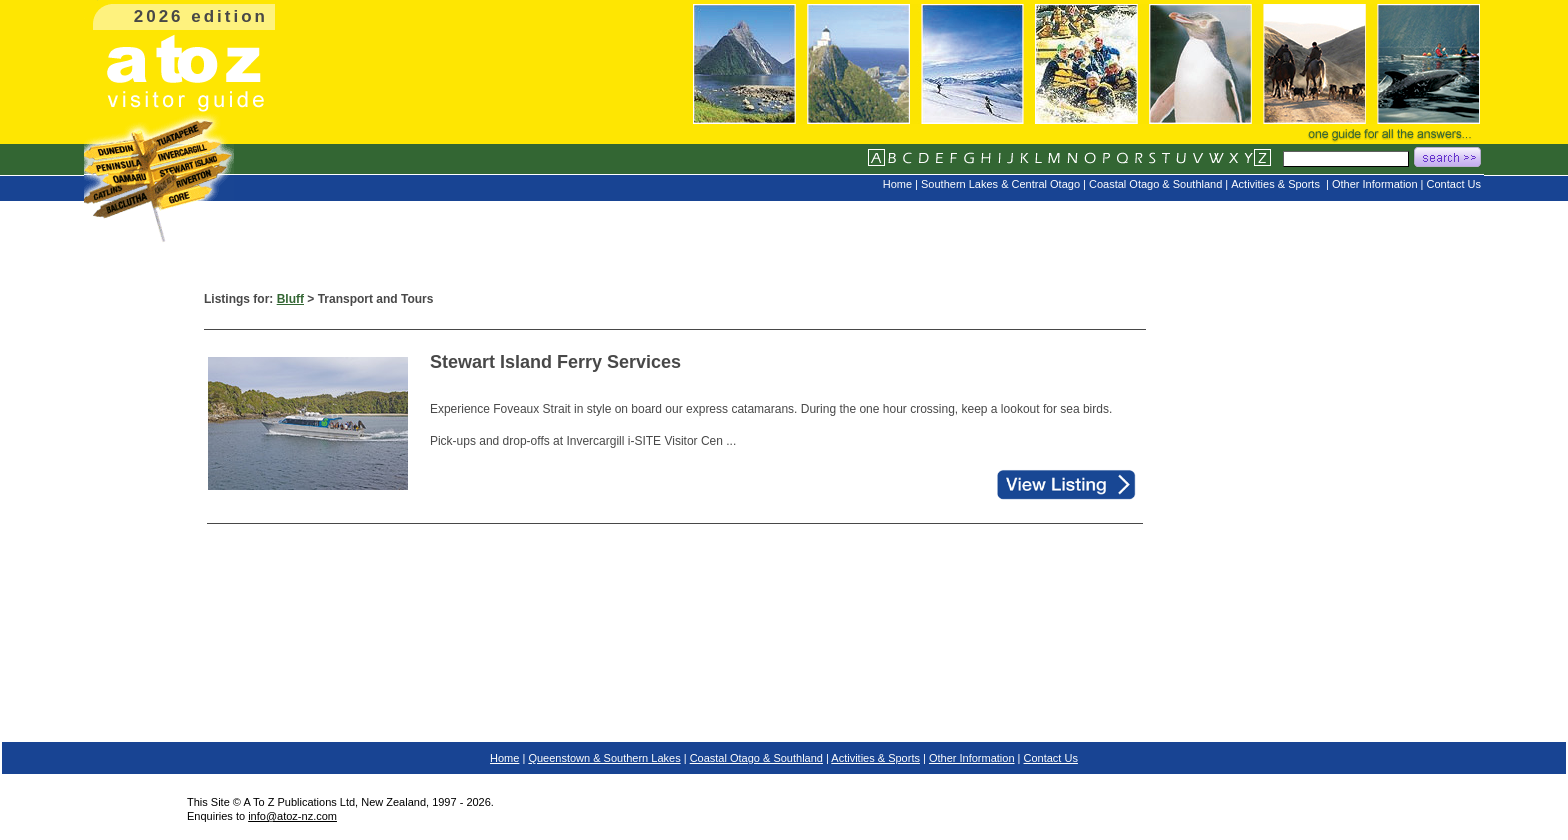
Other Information (972, 758)
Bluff (290, 299)
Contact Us (1051, 758)
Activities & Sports (875, 758)
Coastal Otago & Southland (756, 758)
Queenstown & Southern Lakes (604, 758)
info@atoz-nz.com (292, 816)
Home (504, 758)
